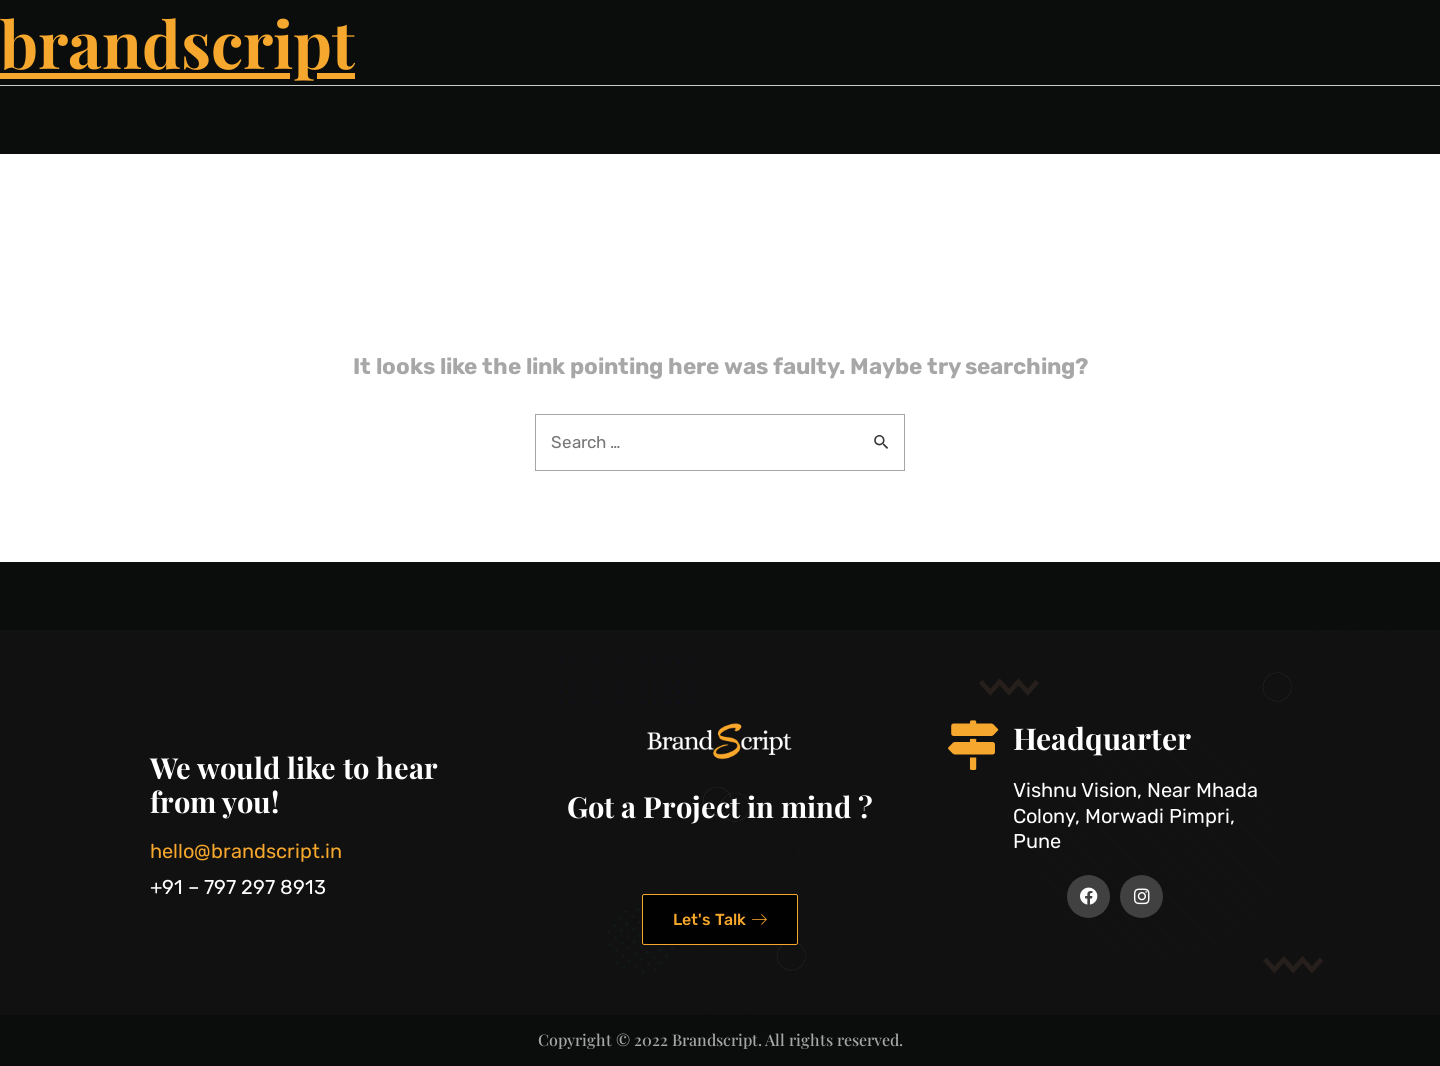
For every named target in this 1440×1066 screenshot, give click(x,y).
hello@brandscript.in (246, 851)
